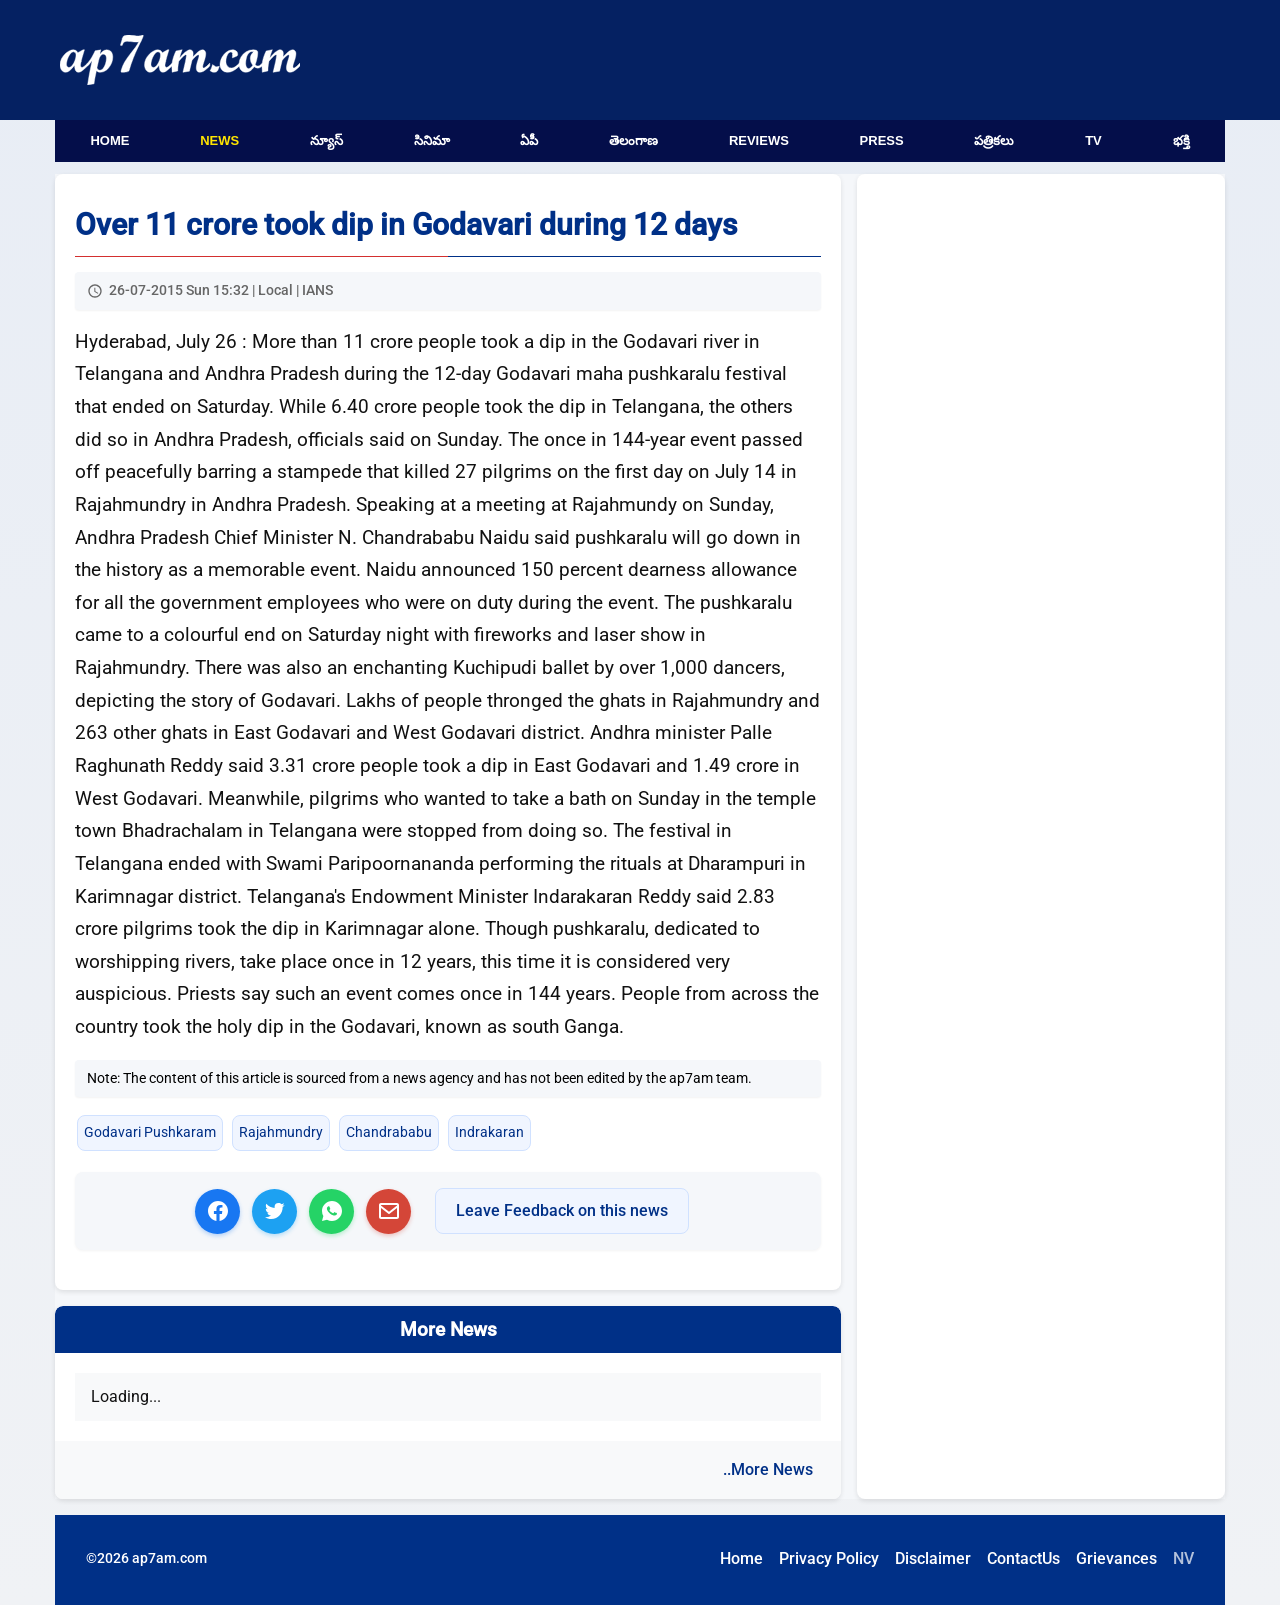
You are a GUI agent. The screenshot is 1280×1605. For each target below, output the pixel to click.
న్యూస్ (326, 140)
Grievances (1116, 1558)
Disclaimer (933, 1558)
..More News (768, 1469)
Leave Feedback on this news (562, 1210)
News (219, 140)
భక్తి (1181, 140)
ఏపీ (529, 140)
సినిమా (432, 140)
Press (882, 140)
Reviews (759, 140)
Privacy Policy (829, 1558)
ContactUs (1023, 1558)
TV (1093, 140)
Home (109, 140)
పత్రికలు (994, 140)
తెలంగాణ (633, 140)
